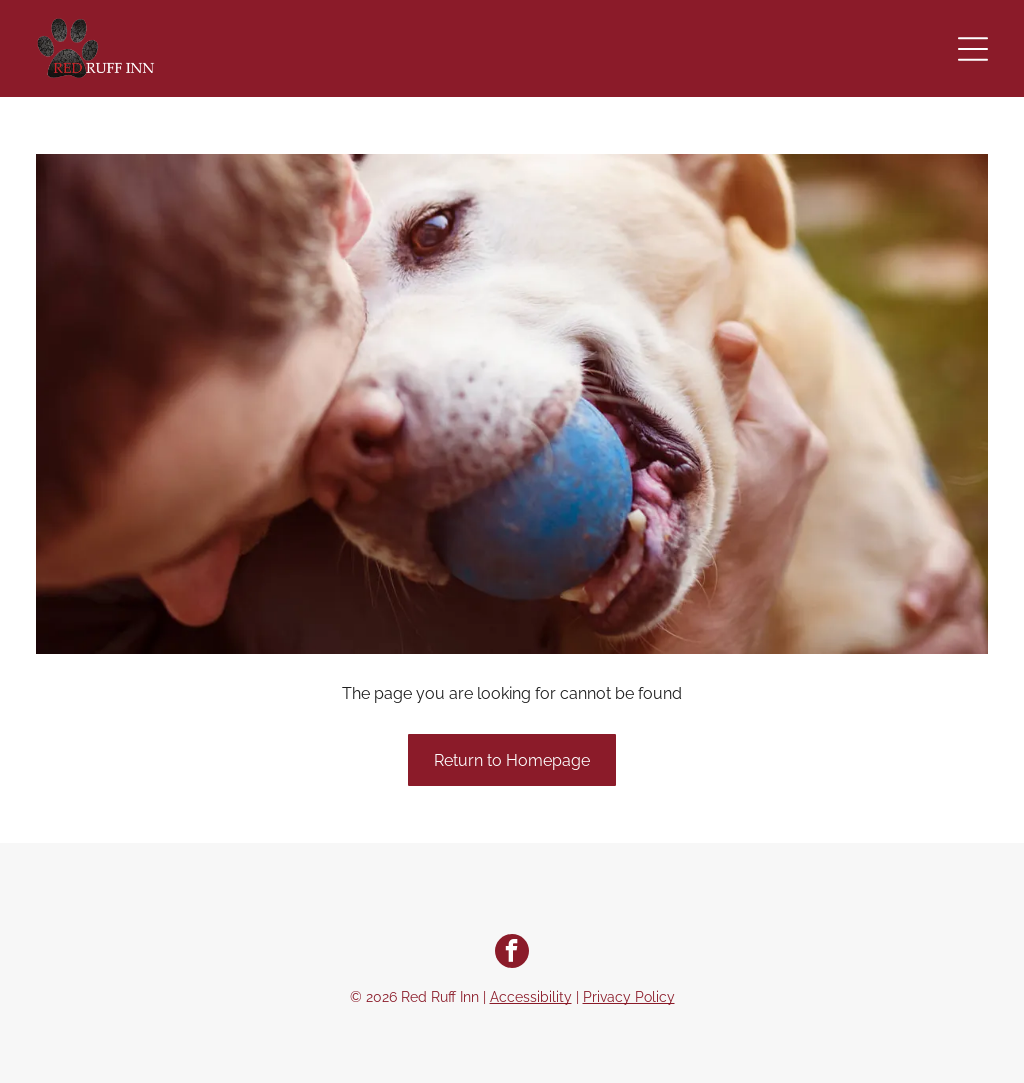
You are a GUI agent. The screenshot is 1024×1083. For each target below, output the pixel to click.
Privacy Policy (629, 997)
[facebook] (512, 953)
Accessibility (531, 997)
